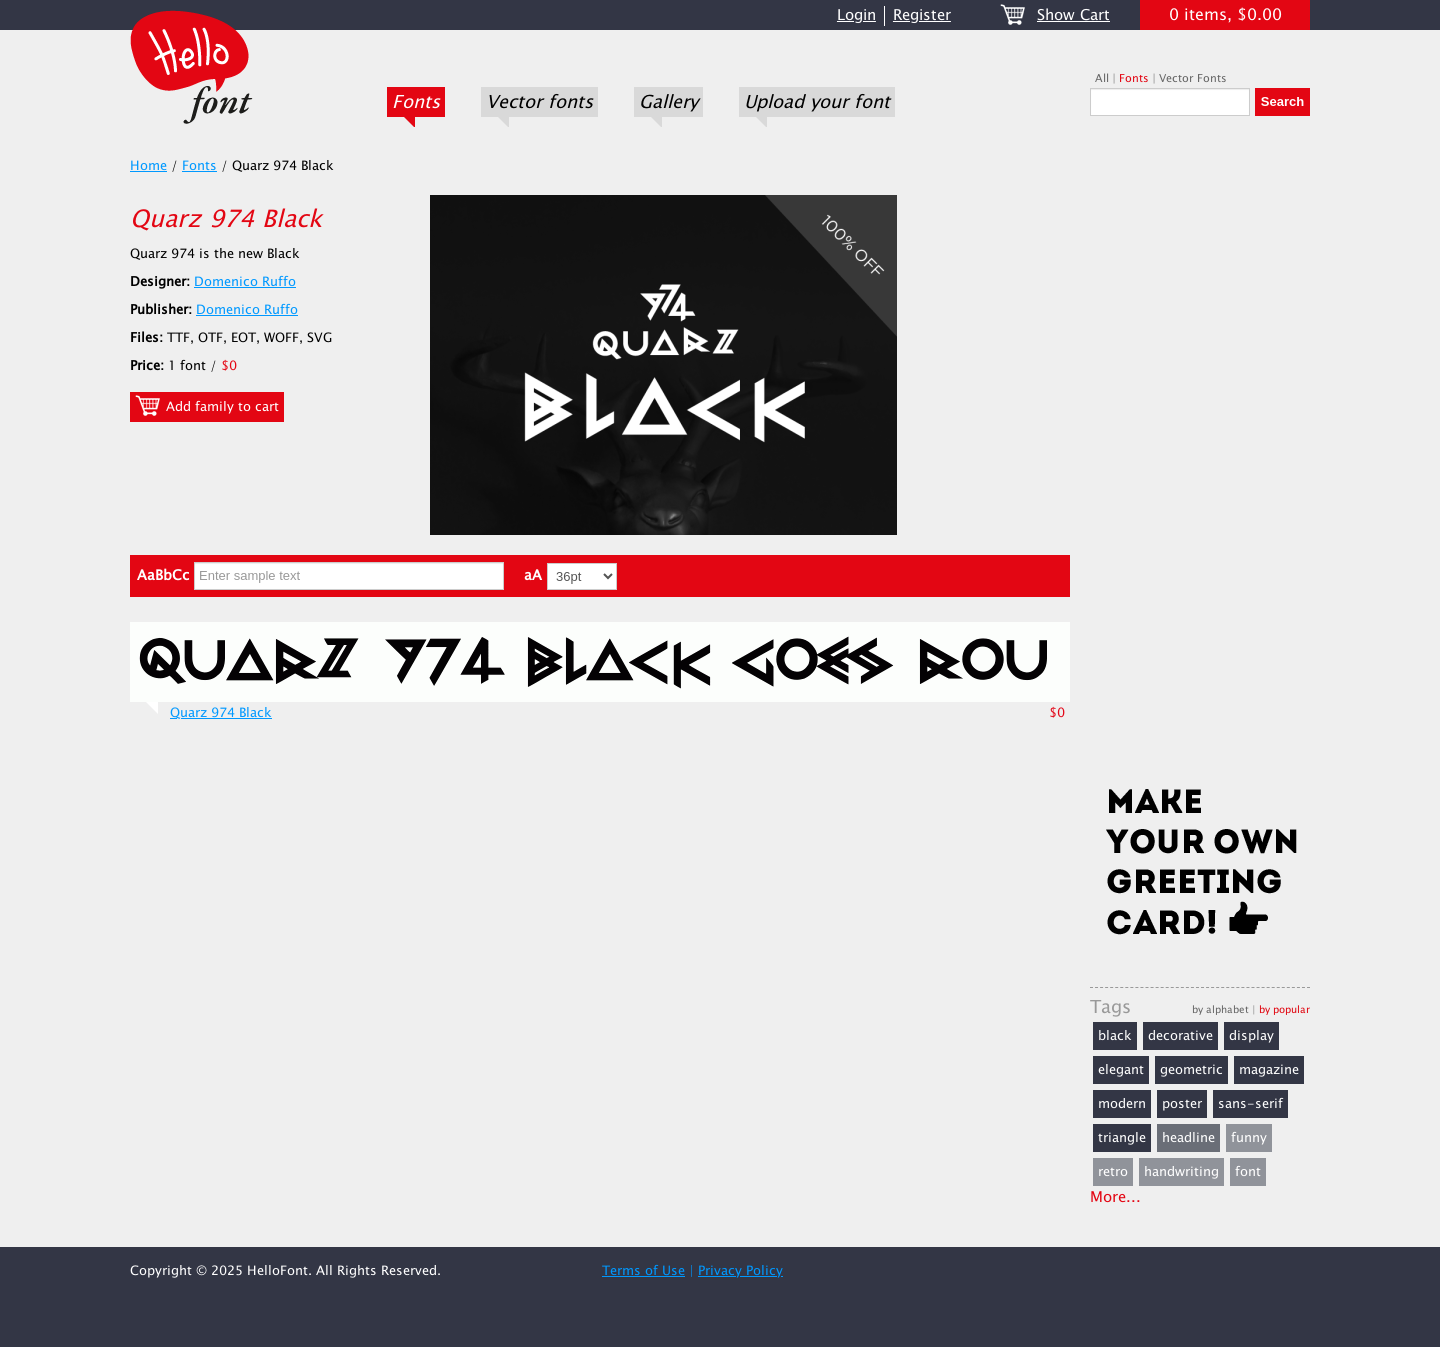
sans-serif (1250, 1104)
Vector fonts (539, 102)
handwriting (1181, 1172)
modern (1122, 1104)
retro (1113, 1172)
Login (856, 15)
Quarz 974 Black (221, 713)
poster (1182, 1104)
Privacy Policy (740, 1271)
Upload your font (817, 102)
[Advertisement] (1200, 457)
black (1115, 1036)
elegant (1121, 1070)
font (1248, 1172)
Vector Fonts (1193, 78)
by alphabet (1220, 1009)
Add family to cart (207, 406)
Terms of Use (643, 1271)
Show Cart (1073, 15)
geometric (1191, 1070)
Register (922, 15)
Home (148, 166)
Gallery (668, 102)
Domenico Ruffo (245, 282)
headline (1188, 1138)
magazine (1269, 1070)
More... (1115, 1197)
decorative (1180, 1036)
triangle (1122, 1138)
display (1251, 1036)
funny (1249, 1138)
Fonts (416, 102)
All (1102, 78)
